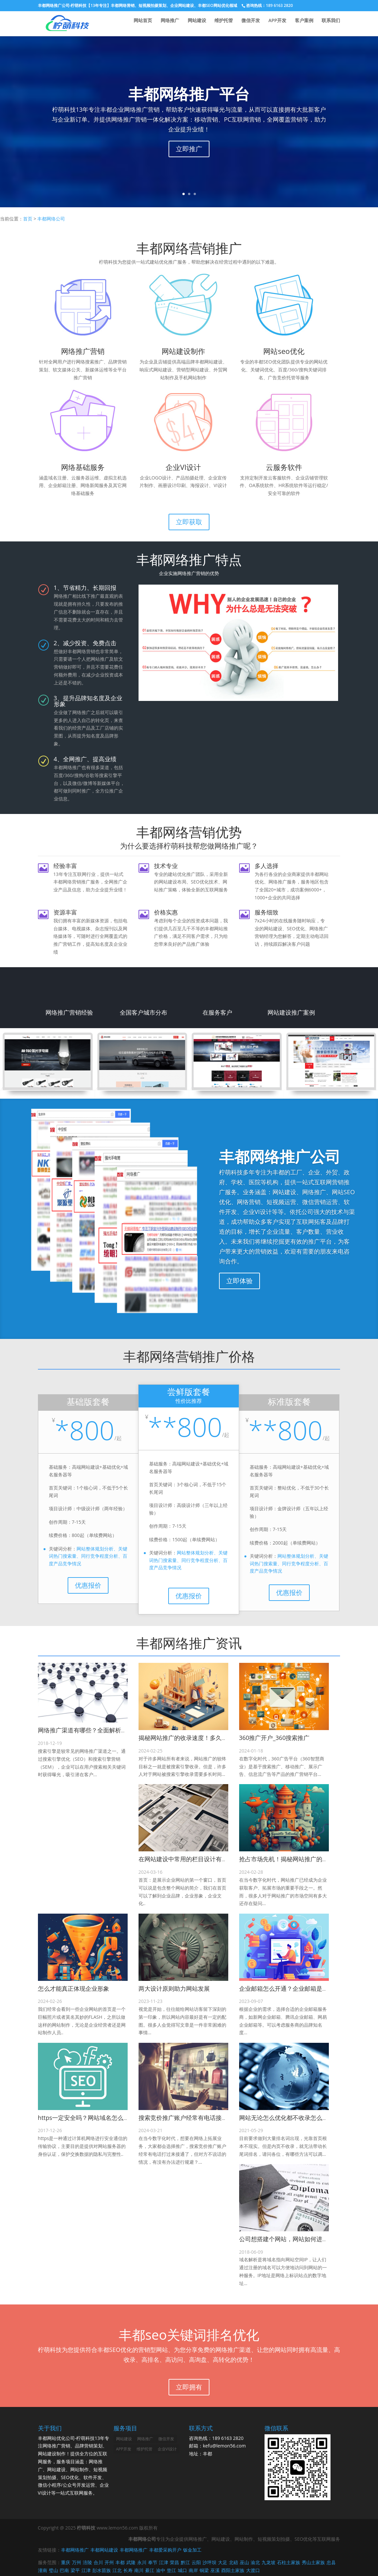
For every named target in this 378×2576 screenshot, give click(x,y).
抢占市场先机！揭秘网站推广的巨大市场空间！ (301, 1859)
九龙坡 (268, 2562)
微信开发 (250, 23)
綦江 (149, 2570)
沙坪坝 (209, 2562)
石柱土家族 (288, 2562)
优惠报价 (88, 1585)
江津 (163, 2562)
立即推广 (189, 148)
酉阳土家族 (232, 2570)
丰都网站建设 (104, 2550)
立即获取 (189, 521)
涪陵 (87, 2562)
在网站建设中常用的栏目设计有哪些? (187, 1859)
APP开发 (277, 23)
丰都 (120, 2562)
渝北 (255, 2562)
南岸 (193, 2570)
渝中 (160, 2570)
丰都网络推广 (70, 23)
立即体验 (239, 1280)
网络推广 (170, 23)
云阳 (196, 2562)
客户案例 (304, 23)
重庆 (65, 2562)
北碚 (233, 2562)
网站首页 (143, 23)
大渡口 (253, 2570)
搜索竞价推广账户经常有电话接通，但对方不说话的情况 (213, 2118)
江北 (117, 2570)
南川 (138, 2570)
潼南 (42, 2570)
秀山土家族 (313, 2562)
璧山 (53, 2570)
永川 (141, 2562)
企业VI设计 (167, 2449)
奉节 (152, 2562)
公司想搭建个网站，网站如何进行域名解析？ (298, 2239)
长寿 (128, 2570)
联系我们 (331, 23)
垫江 (171, 2570)
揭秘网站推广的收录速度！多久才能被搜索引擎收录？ (210, 1738)
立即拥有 (189, 2387)
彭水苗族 (101, 2570)
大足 (222, 2562)
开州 (109, 2562)
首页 (27, 219)
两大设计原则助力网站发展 (174, 1988)
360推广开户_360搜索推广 (274, 1738)
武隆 (131, 2562)
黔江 (185, 2562)
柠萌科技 (86, 2528)
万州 (76, 2562)
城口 (182, 2570)
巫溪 (215, 2570)
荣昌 (174, 2562)
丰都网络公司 (51, 219)
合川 (98, 2562)
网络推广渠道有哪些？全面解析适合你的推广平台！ (106, 1730)
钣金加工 (192, 2550)
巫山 (244, 2562)
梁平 (75, 2570)
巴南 (64, 2570)
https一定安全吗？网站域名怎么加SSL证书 (94, 2118)
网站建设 (197, 23)
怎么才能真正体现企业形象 (73, 1988)
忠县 (331, 2562)
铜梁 (204, 2570)
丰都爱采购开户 (165, 2550)
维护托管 (223, 23)
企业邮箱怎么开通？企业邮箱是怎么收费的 (295, 1988)
